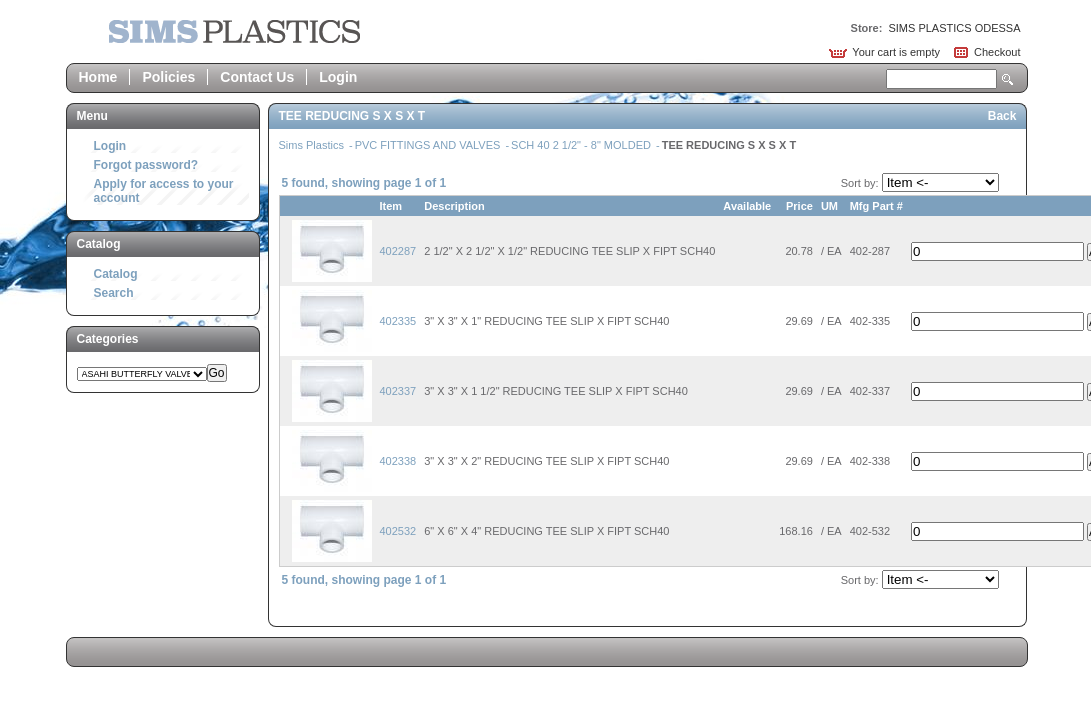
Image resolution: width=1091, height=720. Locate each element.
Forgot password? (146, 165)
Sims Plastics (313, 145)
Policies (168, 77)
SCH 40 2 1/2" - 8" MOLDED (582, 145)
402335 (398, 321)
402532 (398, 531)
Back (1002, 116)
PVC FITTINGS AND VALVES (429, 145)
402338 (398, 461)
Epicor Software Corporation (234, 31)
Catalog (116, 274)
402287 (398, 251)
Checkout (997, 52)
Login (338, 77)
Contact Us (257, 77)
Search (1008, 79)
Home (98, 77)
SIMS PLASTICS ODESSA (954, 28)
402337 (398, 391)
